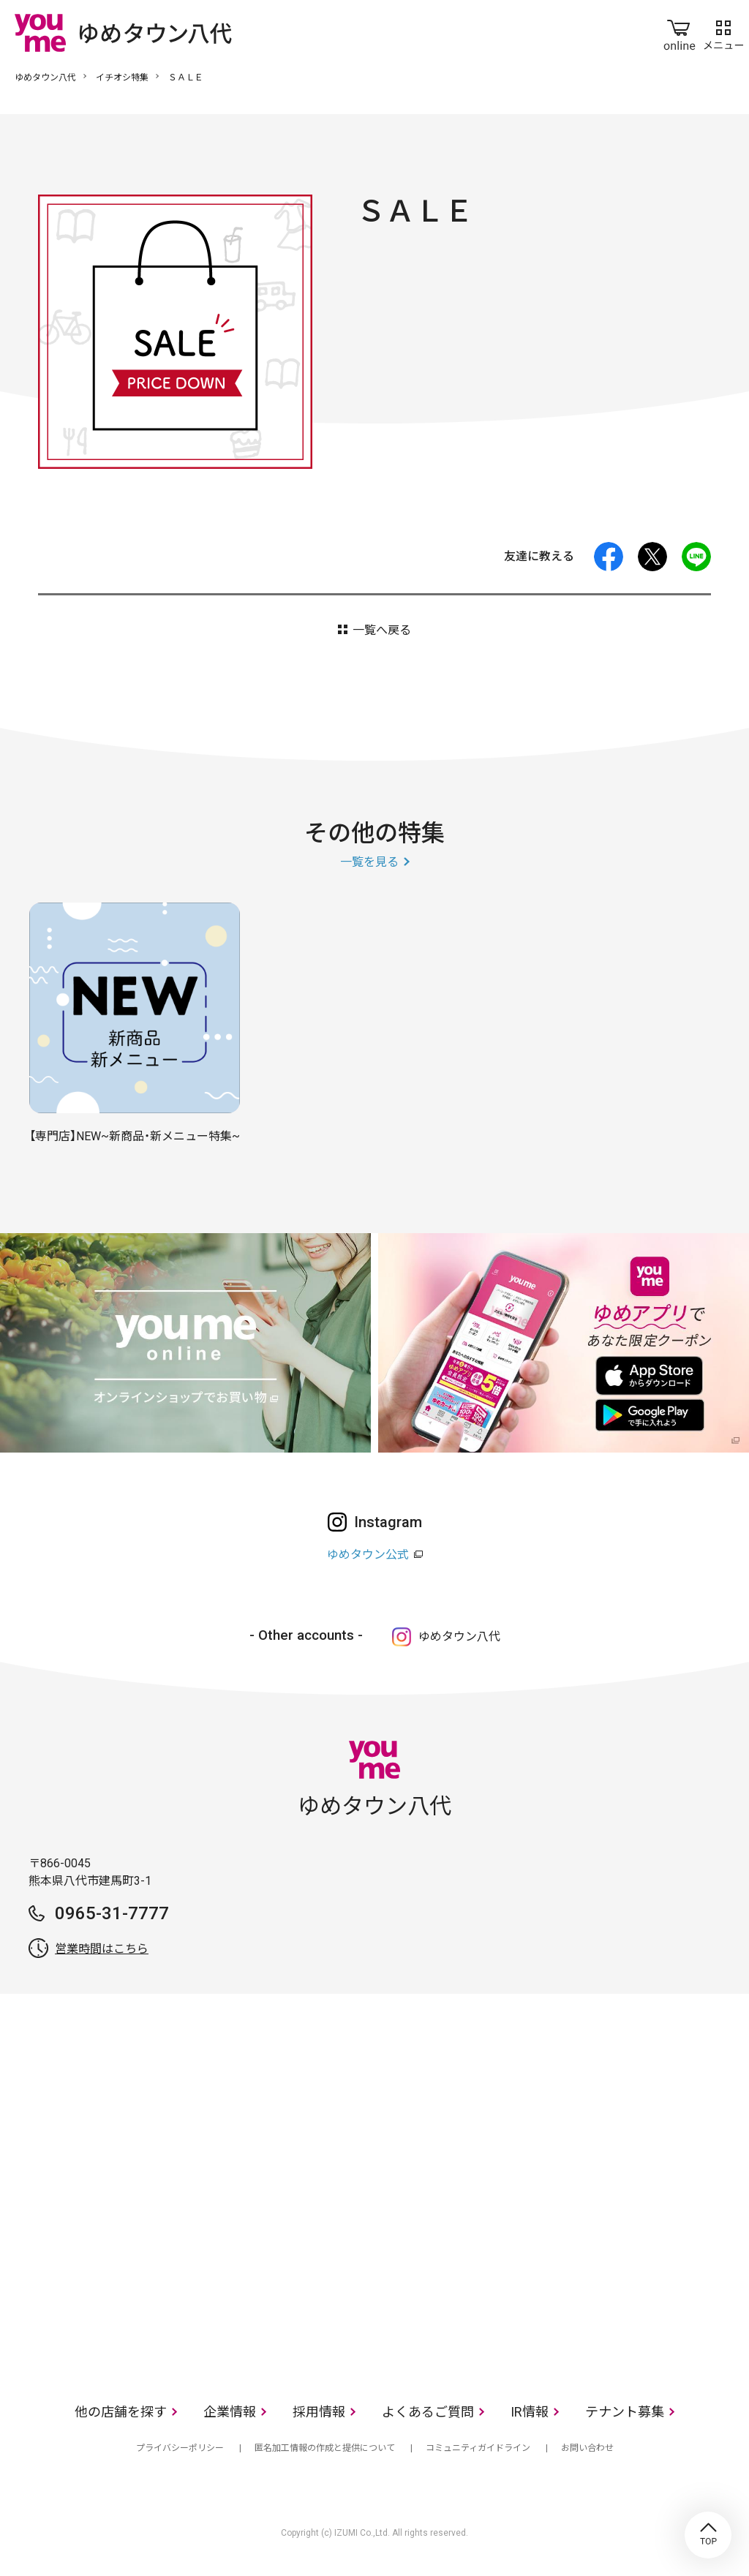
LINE (696, 556)
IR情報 (530, 2411)
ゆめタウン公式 (368, 1555)
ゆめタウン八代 (45, 77)
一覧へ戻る (382, 630)
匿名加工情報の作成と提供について (325, 2448)
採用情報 (319, 2411)
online (679, 32)
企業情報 (229, 2411)
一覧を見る (369, 862)
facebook (608, 556)
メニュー (723, 32)
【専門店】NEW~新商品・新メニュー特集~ (134, 1136)
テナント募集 (624, 2411)
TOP (708, 2535)
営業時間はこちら (101, 1949)
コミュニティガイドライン (478, 2448)
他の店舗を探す (121, 2411)
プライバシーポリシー (180, 2448)
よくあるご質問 (428, 2411)
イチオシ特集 (122, 77)
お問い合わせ (587, 2448)
